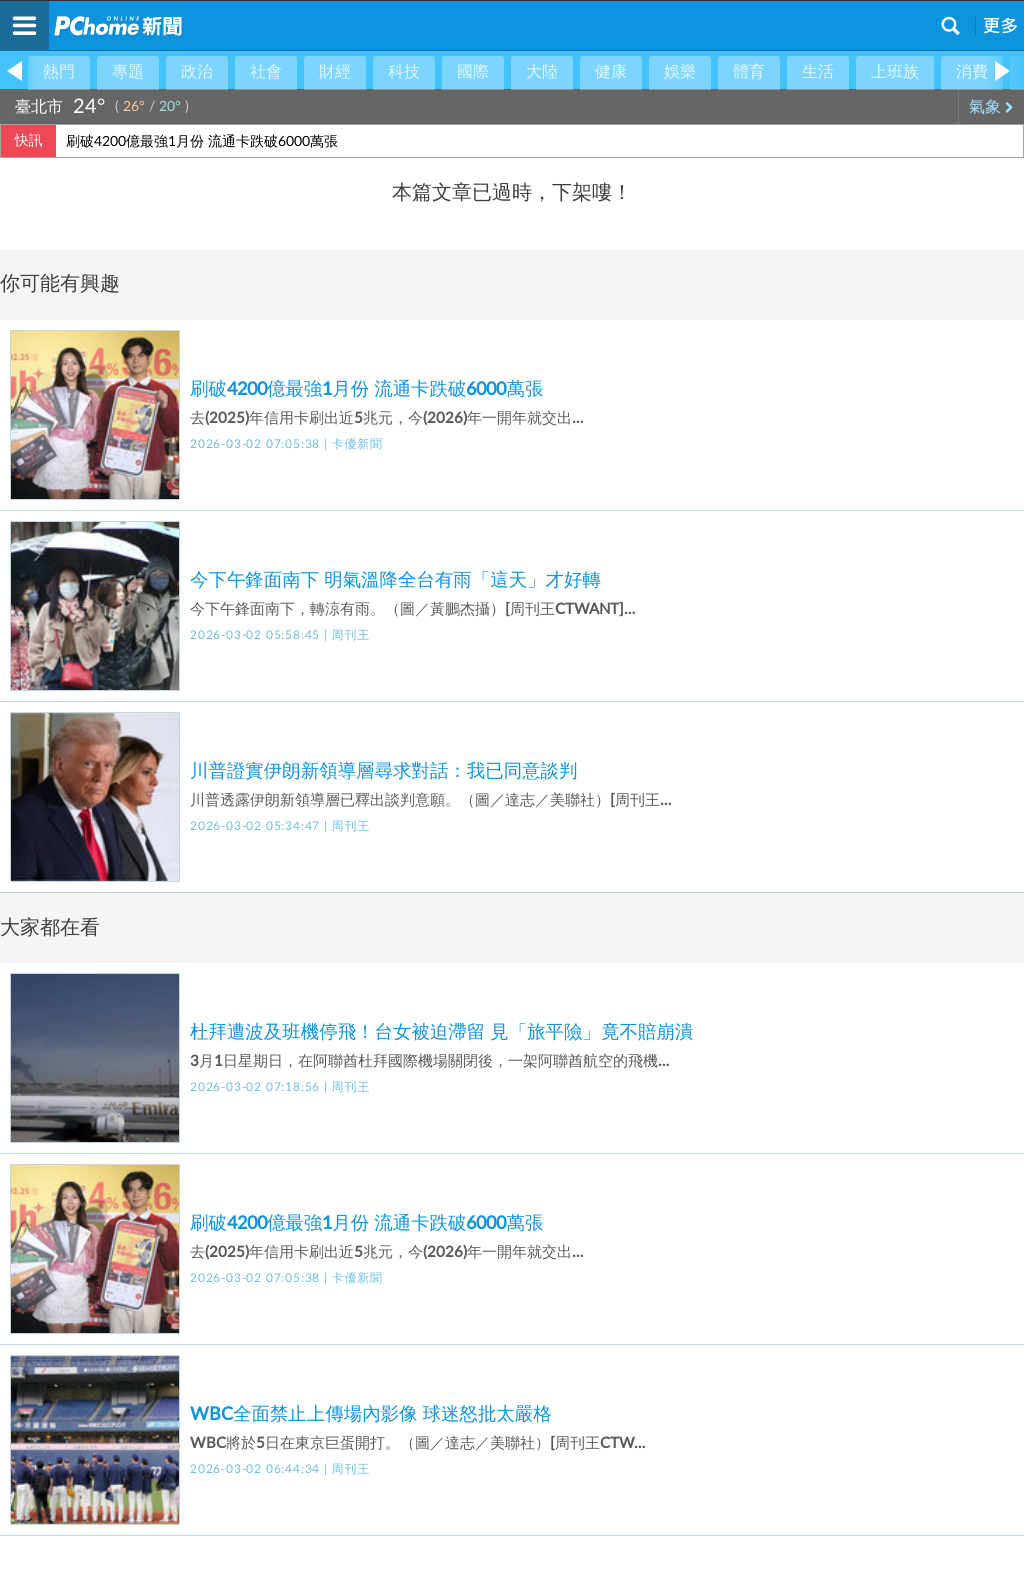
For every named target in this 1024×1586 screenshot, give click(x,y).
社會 (266, 72)
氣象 (991, 107)
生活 (818, 72)
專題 (128, 72)
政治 (197, 72)
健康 (611, 72)
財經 (335, 72)
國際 (473, 72)
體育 (749, 72)
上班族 (895, 72)
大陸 (542, 72)
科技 (404, 72)
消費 (972, 72)
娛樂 (680, 72)
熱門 (59, 72)
